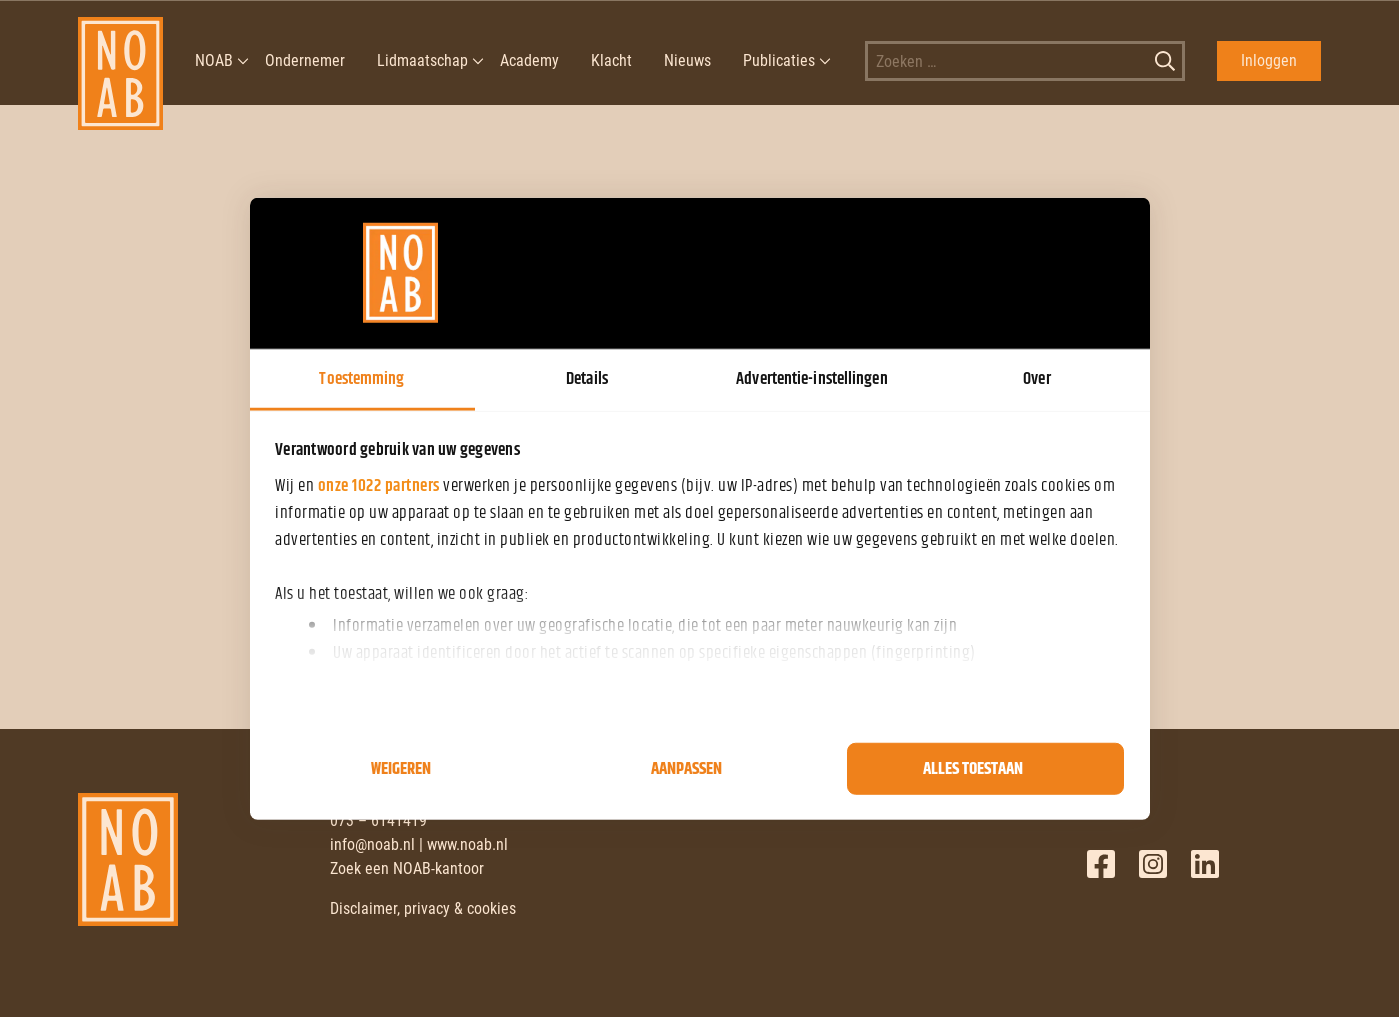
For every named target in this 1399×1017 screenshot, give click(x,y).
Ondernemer (305, 60)
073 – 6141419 (378, 820)
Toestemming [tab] (361, 378)
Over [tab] (1036, 378)
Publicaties (779, 60)
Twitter (1153, 864)
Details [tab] (587, 378)
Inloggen (1269, 60)
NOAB (214, 60)
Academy (529, 60)
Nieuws (687, 60)
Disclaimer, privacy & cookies (423, 908)
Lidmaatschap (422, 60)
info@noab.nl (372, 844)
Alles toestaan (973, 769)
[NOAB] (120, 61)
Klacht (611, 60)
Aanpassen (686, 769)
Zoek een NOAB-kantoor (407, 868)
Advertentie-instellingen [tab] (811, 378)
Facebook (1101, 864)
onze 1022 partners (379, 485)
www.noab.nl (467, 844)
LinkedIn (1205, 864)
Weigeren (401, 769)
